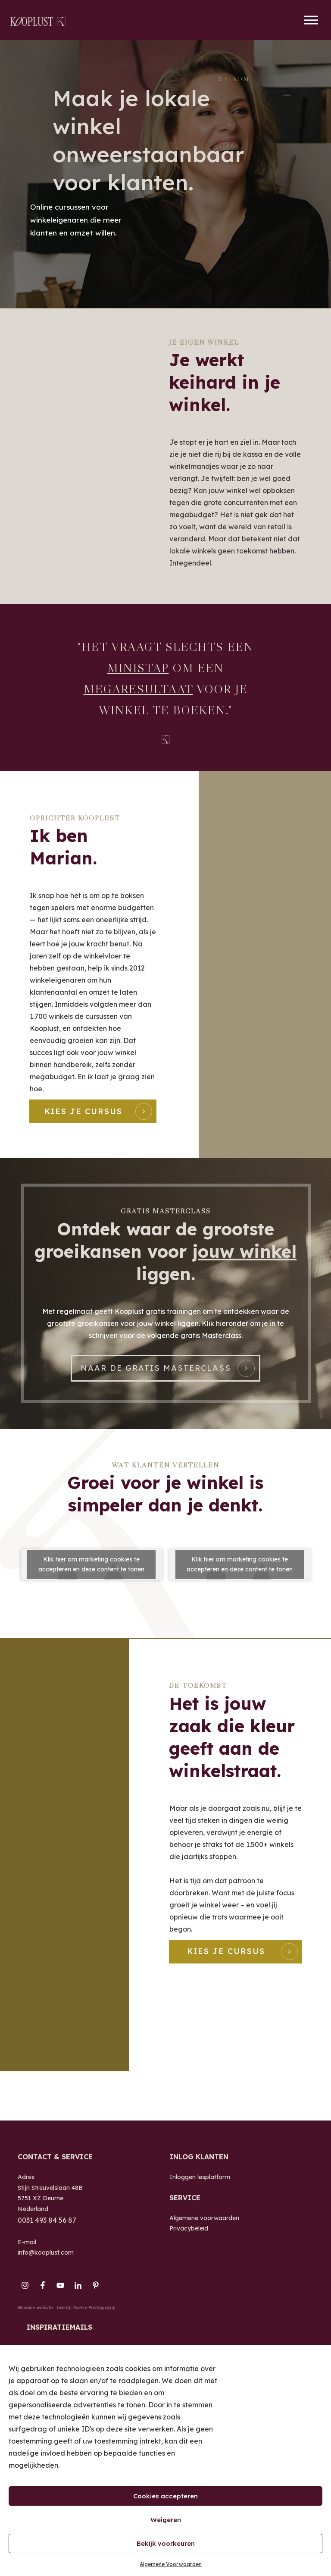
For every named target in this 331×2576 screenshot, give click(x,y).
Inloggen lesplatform (199, 2199)
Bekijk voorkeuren (166, 2543)
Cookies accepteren (165, 2496)
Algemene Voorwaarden (171, 2564)
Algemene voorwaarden (204, 2239)
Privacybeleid (188, 2250)
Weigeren (165, 2520)
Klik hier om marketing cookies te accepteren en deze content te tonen (91, 1600)
